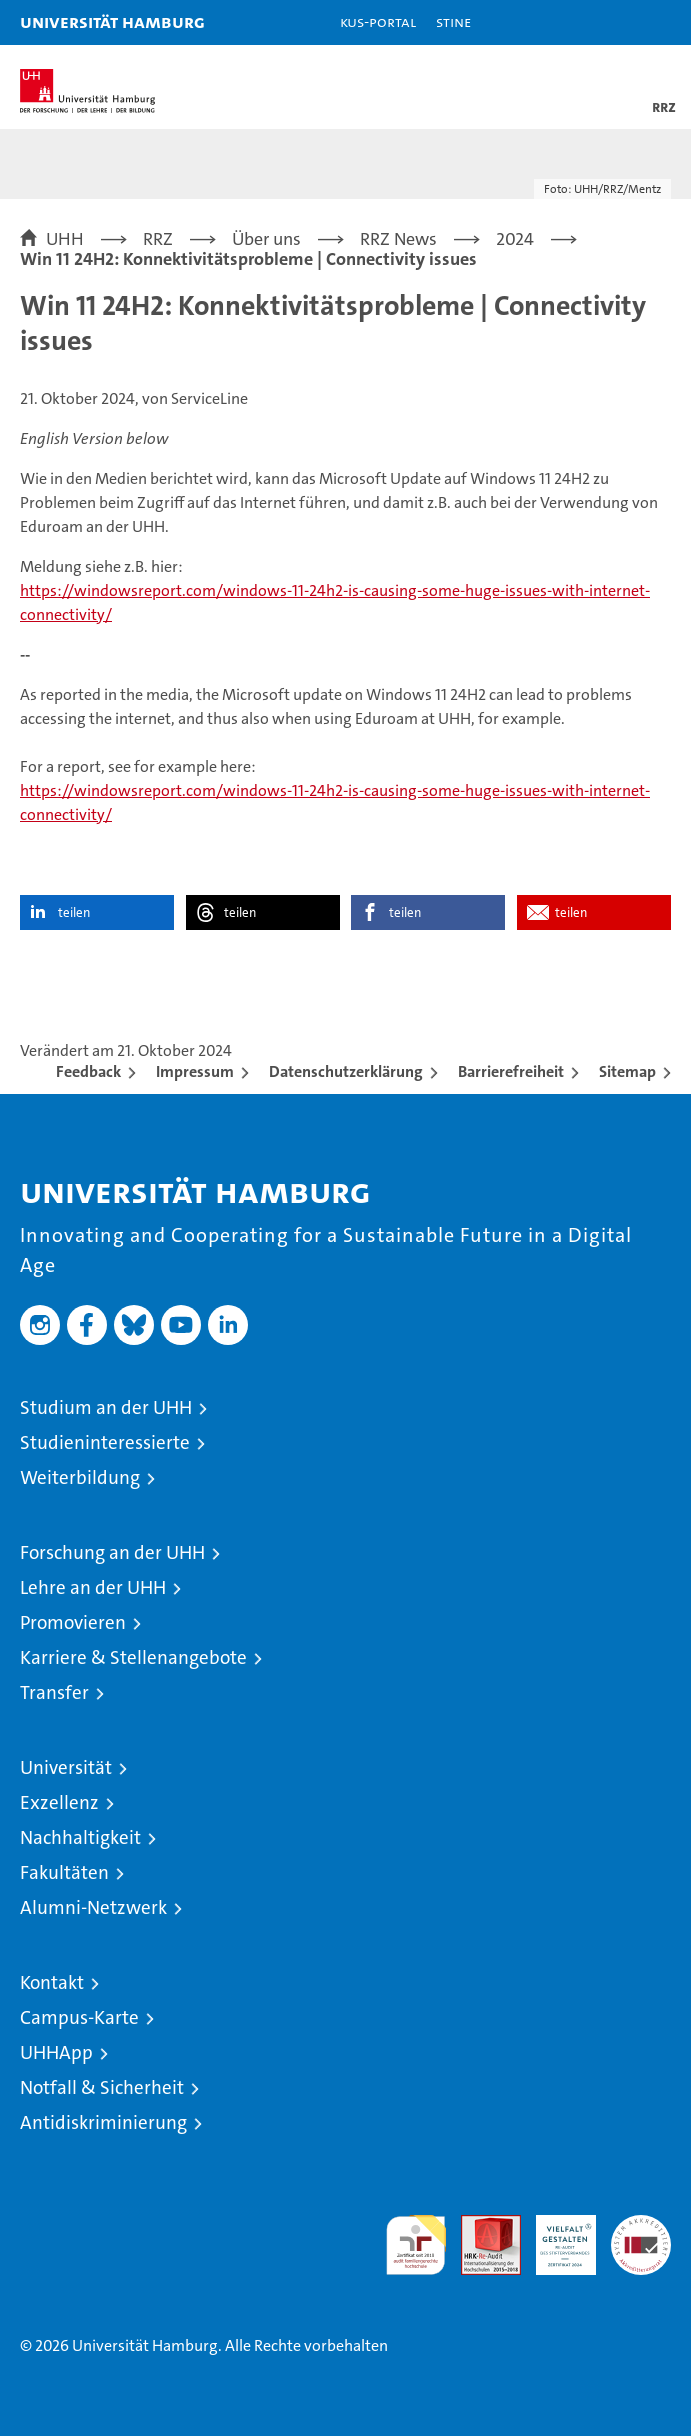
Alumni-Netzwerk (93, 1907)
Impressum (195, 1071)
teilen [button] (74, 912)
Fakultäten (64, 1872)
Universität (66, 1767)
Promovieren (73, 1622)
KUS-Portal (378, 21)
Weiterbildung (80, 1477)
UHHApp (56, 2052)
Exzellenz (59, 1802)
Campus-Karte (79, 2017)
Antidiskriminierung (103, 2122)
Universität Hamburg (112, 21)
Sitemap (627, 1071)
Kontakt (52, 1982)
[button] (613, 22)
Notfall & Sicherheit (102, 2087)
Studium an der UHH (106, 1407)
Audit (480, 2225)
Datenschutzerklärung (346, 1071)
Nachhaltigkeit (80, 1837)
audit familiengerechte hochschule (416, 2245)
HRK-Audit (555, 2236)
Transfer (54, 1692)
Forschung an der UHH (112, 1552)
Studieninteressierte (105, 1442)
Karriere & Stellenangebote (133, 1657)
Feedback (88, 1071)
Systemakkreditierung (641, 2225)
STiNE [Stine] (453, 21)
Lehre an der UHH (93, 1587)
